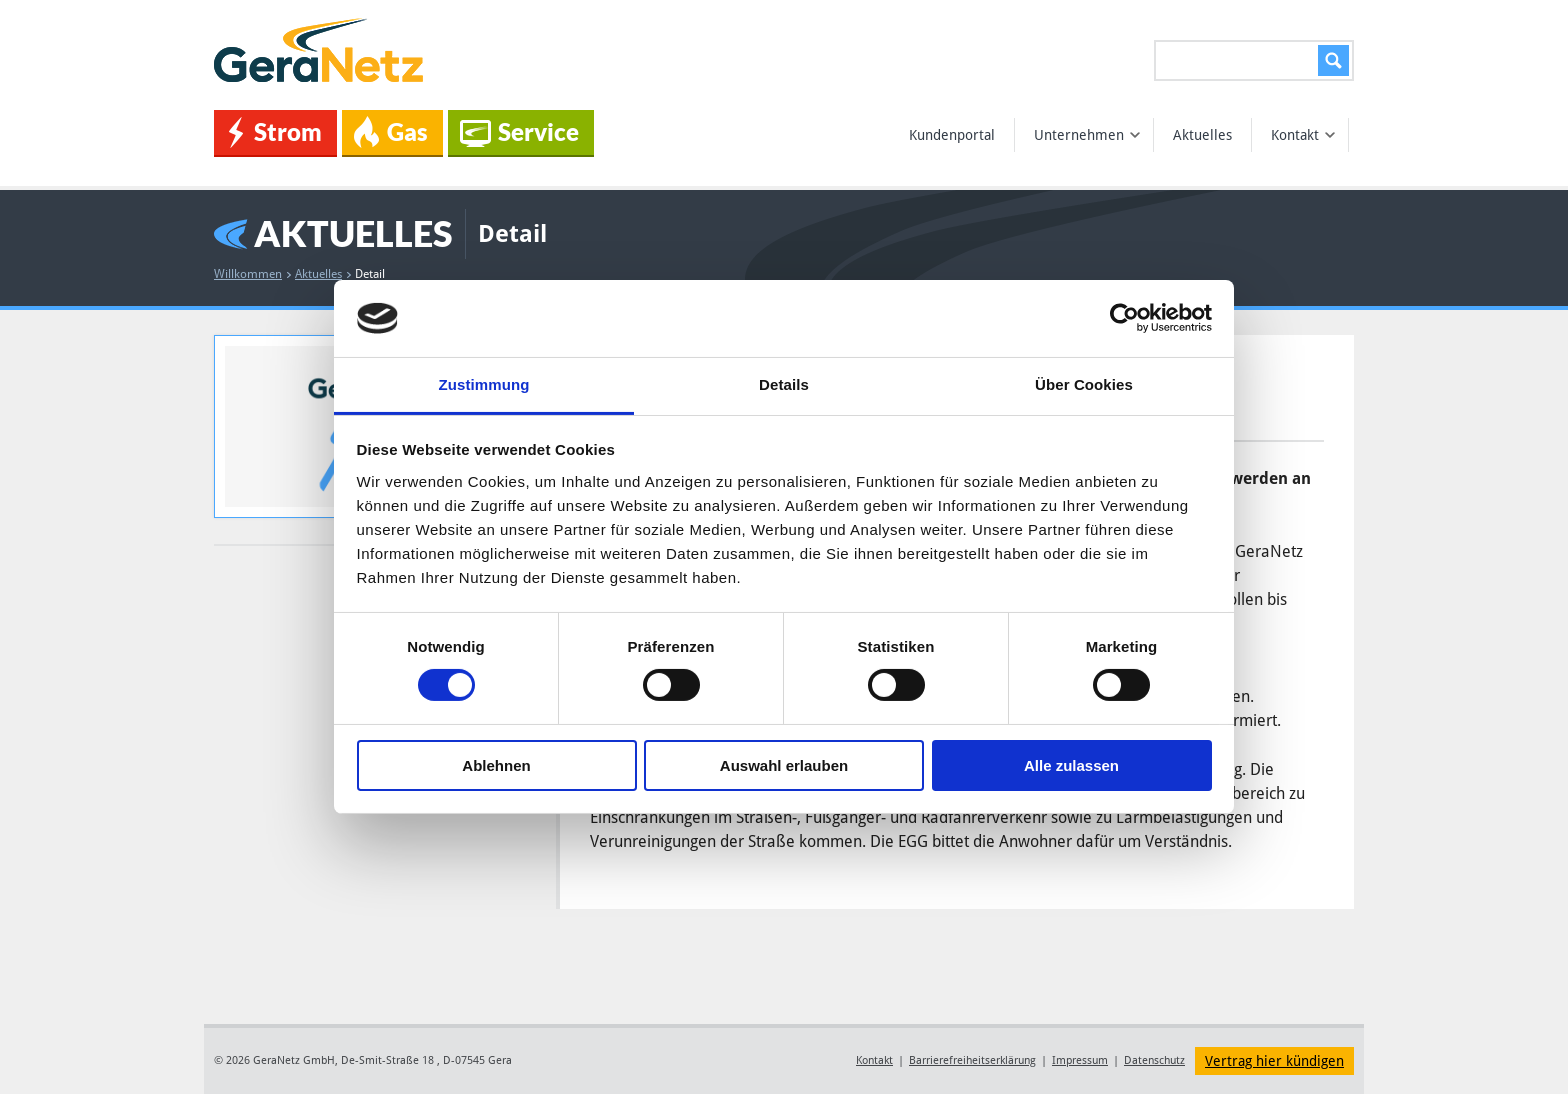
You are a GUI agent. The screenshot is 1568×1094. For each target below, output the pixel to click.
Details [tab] (784, 384)
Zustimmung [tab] (484, 384)
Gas (391, 132)
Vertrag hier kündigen (1274, 1061)
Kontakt (1303, 135)
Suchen (1330, 60)
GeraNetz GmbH (322, 50)
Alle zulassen (1071, 765)
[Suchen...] (1254, 60)
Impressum (1080, 1060)
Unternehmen (1087, 135)
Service (519, 132)
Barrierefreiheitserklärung (972, 1060)
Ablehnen (496, 765)
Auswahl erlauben (784, 765)
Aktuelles (1202, 135)
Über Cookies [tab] (1084, 384)
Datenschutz (1154, 1060)
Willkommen (252, 274)
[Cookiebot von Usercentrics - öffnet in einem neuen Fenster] (1124, 318)
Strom (275, 132)
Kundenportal (952, 135)
